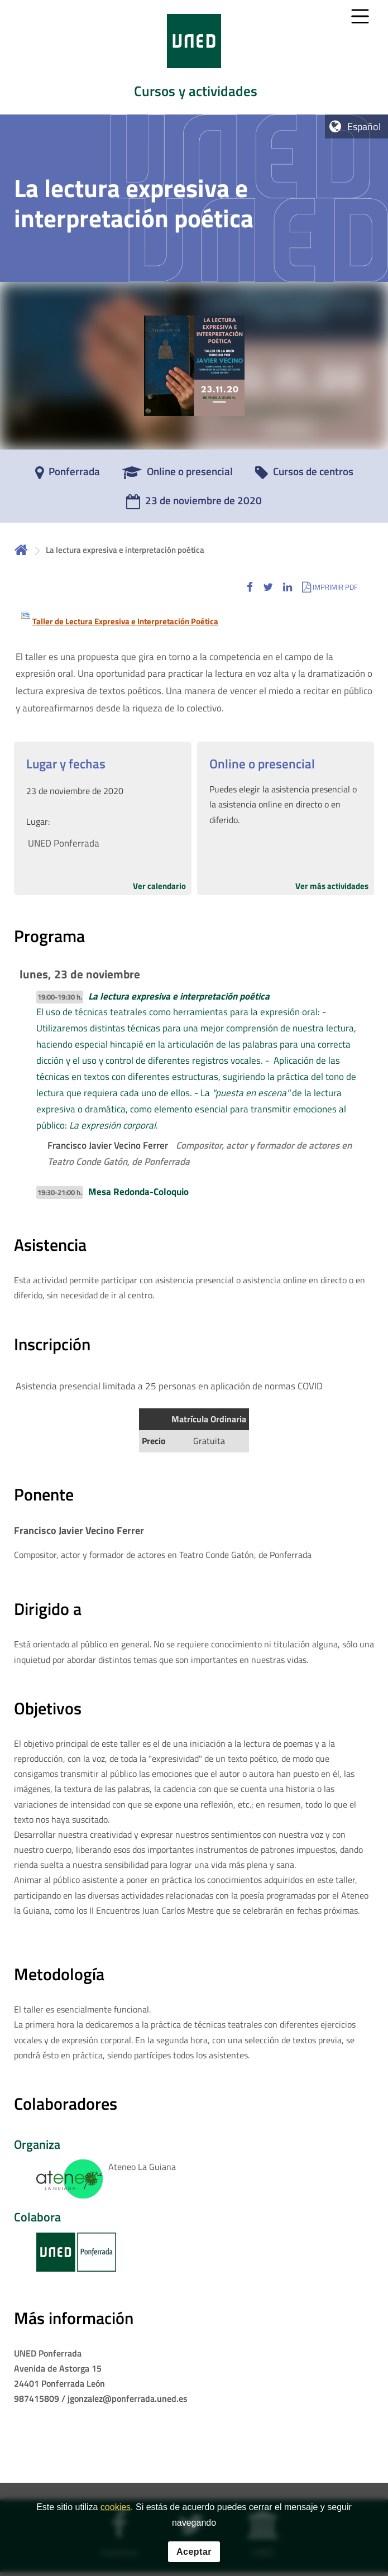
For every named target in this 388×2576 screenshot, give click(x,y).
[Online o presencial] (177, 475)
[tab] (194, 57)
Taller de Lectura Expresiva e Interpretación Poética (125, 621)
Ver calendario (159, 886)
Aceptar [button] (194, 2551)
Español (364, 126)
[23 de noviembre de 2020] (194, 504)
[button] (250, 586)
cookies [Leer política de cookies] (115, 2507)
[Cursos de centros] (304, 475)
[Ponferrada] (67, 475)
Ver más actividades (331, 886)
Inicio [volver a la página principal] (21, 549)
